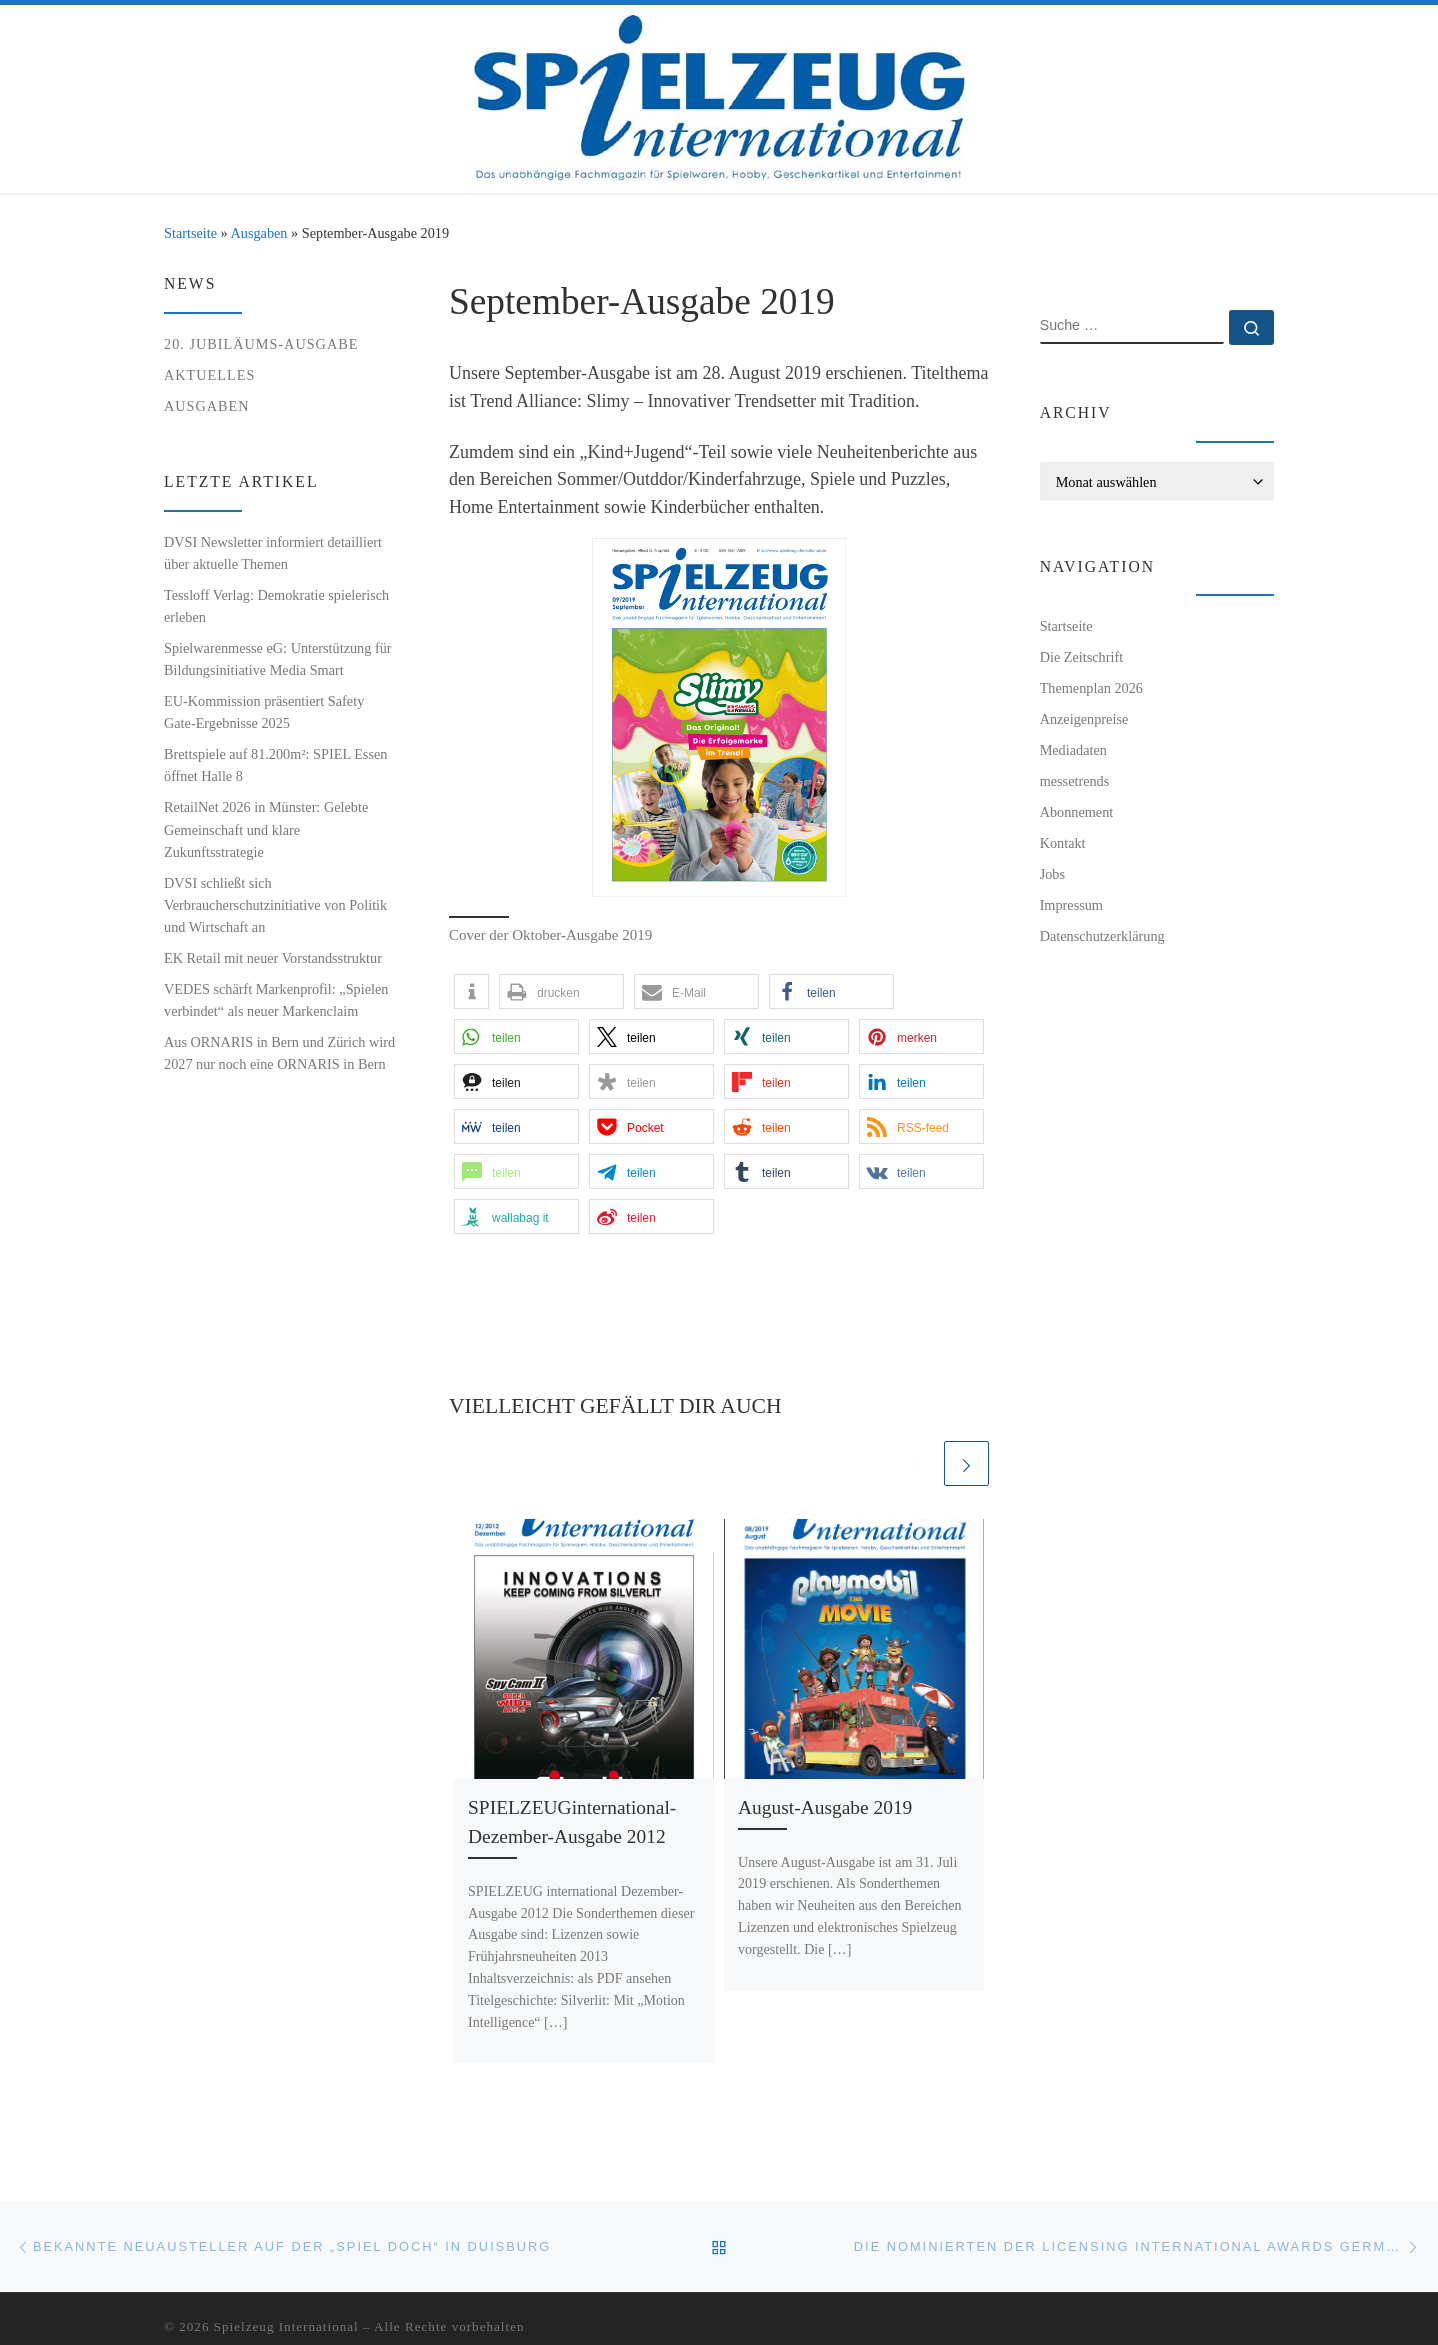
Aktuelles (209, 375)
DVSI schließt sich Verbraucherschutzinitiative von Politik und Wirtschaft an (275, 905)
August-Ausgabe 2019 (825, 1807)
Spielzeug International (286, 2326)
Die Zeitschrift (1082, 657)
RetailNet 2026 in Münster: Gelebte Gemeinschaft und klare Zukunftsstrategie (266, 829)
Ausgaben (259, 233)
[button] (471, 991)
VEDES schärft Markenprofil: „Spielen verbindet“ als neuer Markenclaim (276, 1000)
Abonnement (1077, 812)
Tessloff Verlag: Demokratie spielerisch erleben (276, 606)
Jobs (1052, 874)
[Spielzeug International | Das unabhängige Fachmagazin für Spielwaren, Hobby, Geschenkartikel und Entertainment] (719, 94)
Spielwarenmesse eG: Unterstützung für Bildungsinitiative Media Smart (278, 659)
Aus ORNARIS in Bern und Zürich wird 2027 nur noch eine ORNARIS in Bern (279, 1053)
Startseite (190, 233)
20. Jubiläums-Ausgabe (261, 344)
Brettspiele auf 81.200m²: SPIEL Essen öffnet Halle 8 (275, 765)
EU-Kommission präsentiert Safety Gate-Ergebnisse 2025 (264, 712)
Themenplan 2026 (1091, 688)
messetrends (1075, 781)
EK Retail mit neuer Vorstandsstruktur (273, 958)
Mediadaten (1073, 750)
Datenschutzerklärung (1102, 936)
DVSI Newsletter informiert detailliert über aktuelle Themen (273, 553)
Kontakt (1063, 843)
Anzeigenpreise (1084, 719)
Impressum (1071, 905)
